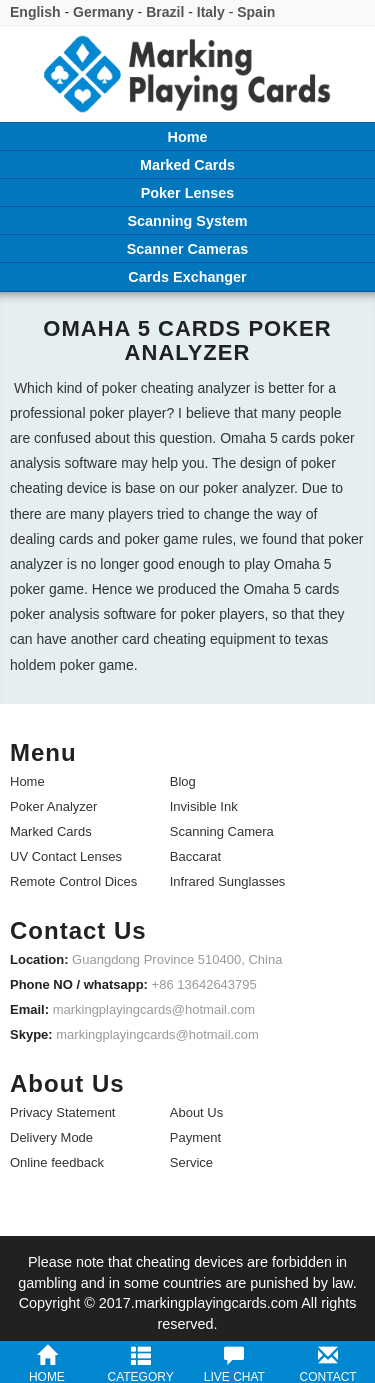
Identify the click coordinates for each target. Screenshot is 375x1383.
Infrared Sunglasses (228, 881)
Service (191, 1162)
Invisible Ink (204, 806)
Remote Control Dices (73, 881)
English (35, 12)
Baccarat (195, 856)
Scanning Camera (222, 831)
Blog (183, 781)
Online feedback (57, 1162)
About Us (196, 1112)
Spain (256, 12)
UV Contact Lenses (66, 856)
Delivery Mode (51, 1137)
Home (27, 781)
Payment (195, 1137)
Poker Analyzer (53, 806)
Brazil (165, 12)
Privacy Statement (63, 1112)
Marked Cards (51, 831)
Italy (211, 12)
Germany (103, 12)
